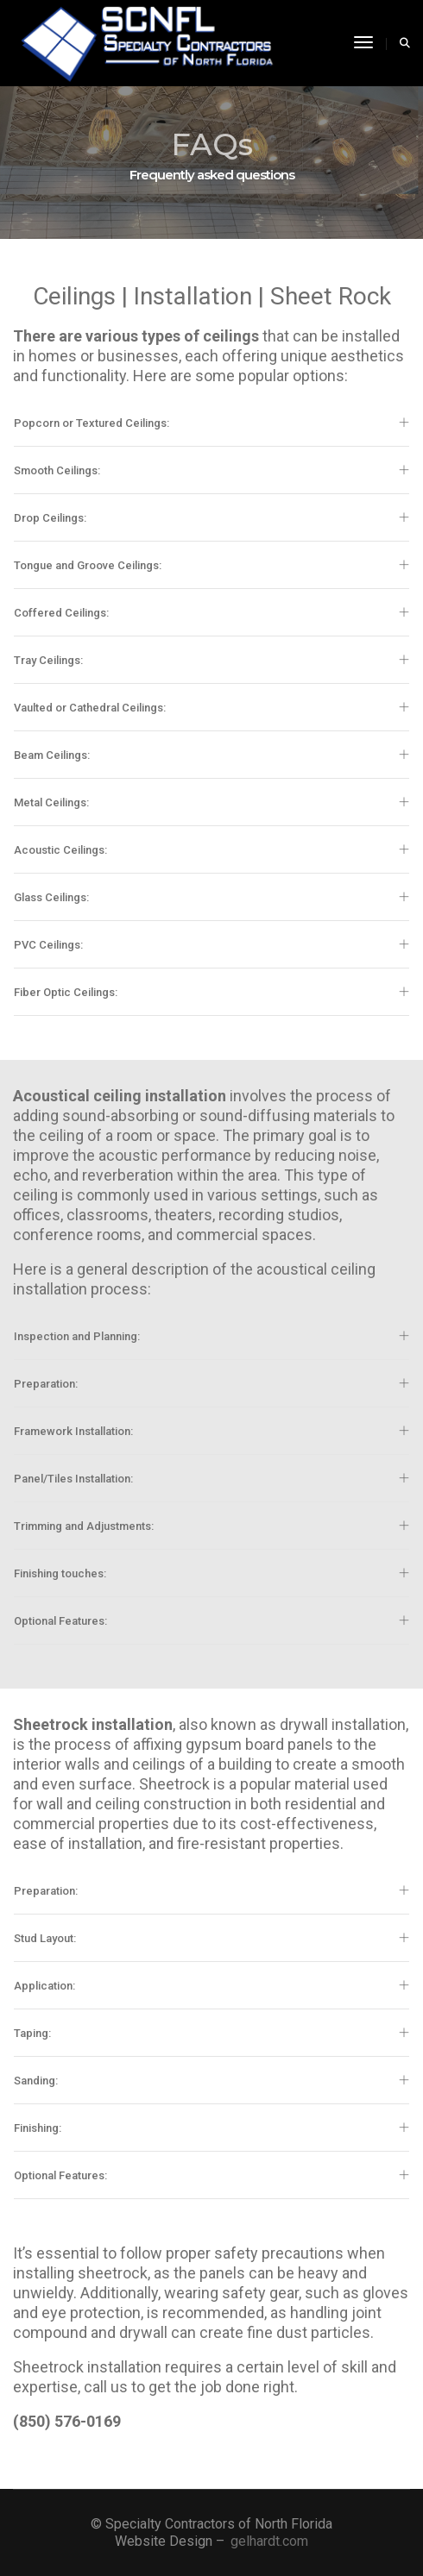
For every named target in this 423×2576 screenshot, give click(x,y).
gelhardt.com (269, 2541)
